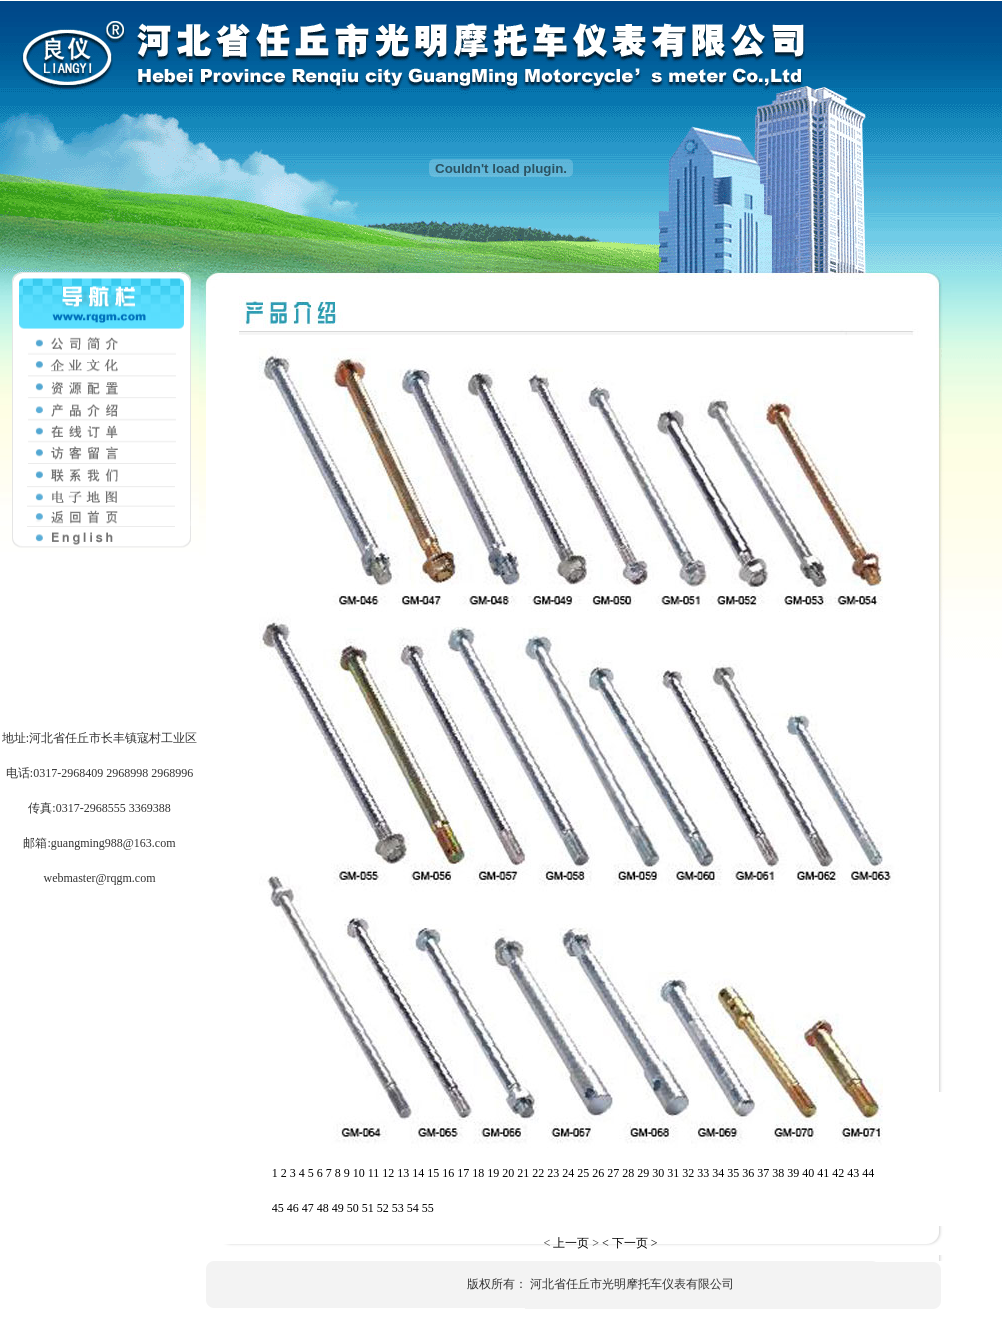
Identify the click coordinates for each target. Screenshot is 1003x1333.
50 (353, 1208)
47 (308, 1208)
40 (808, 1173)
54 (413, 1208)
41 (823, 1173)
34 (718, 1173)
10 (359, 1173)
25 (583, 1173)
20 (508, 1173)
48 (323, 1208)
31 (673, 1173)
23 (553, 1173)
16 (448, 1173)
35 (733, 1173)
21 (523, 1173)
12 (388, 1173)
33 (703, 1173)
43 (853, 1173)
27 (613, 1173)
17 (463, 1173)
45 (278, 1208)
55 (428, 1208)
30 (658, 1173)
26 (598, 1173)
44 (868, 1173)
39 (793, 1173)
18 (478, 1173)
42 (838, 1173)
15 (433, 1173)
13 (403, 1173)
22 (538, 1173)
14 (418, 1173)
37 (763, 1173)
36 (748, 1173)
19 (493, 1173)
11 (374, 1173)
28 (628, 1173)
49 (338, 1208)
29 (643, 1173)
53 (398, 1208)
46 (293, 1208)
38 (778, 1173)
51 (368, 1208)
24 (568, 1173)
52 (383, 1208)
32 (688, 1173)
